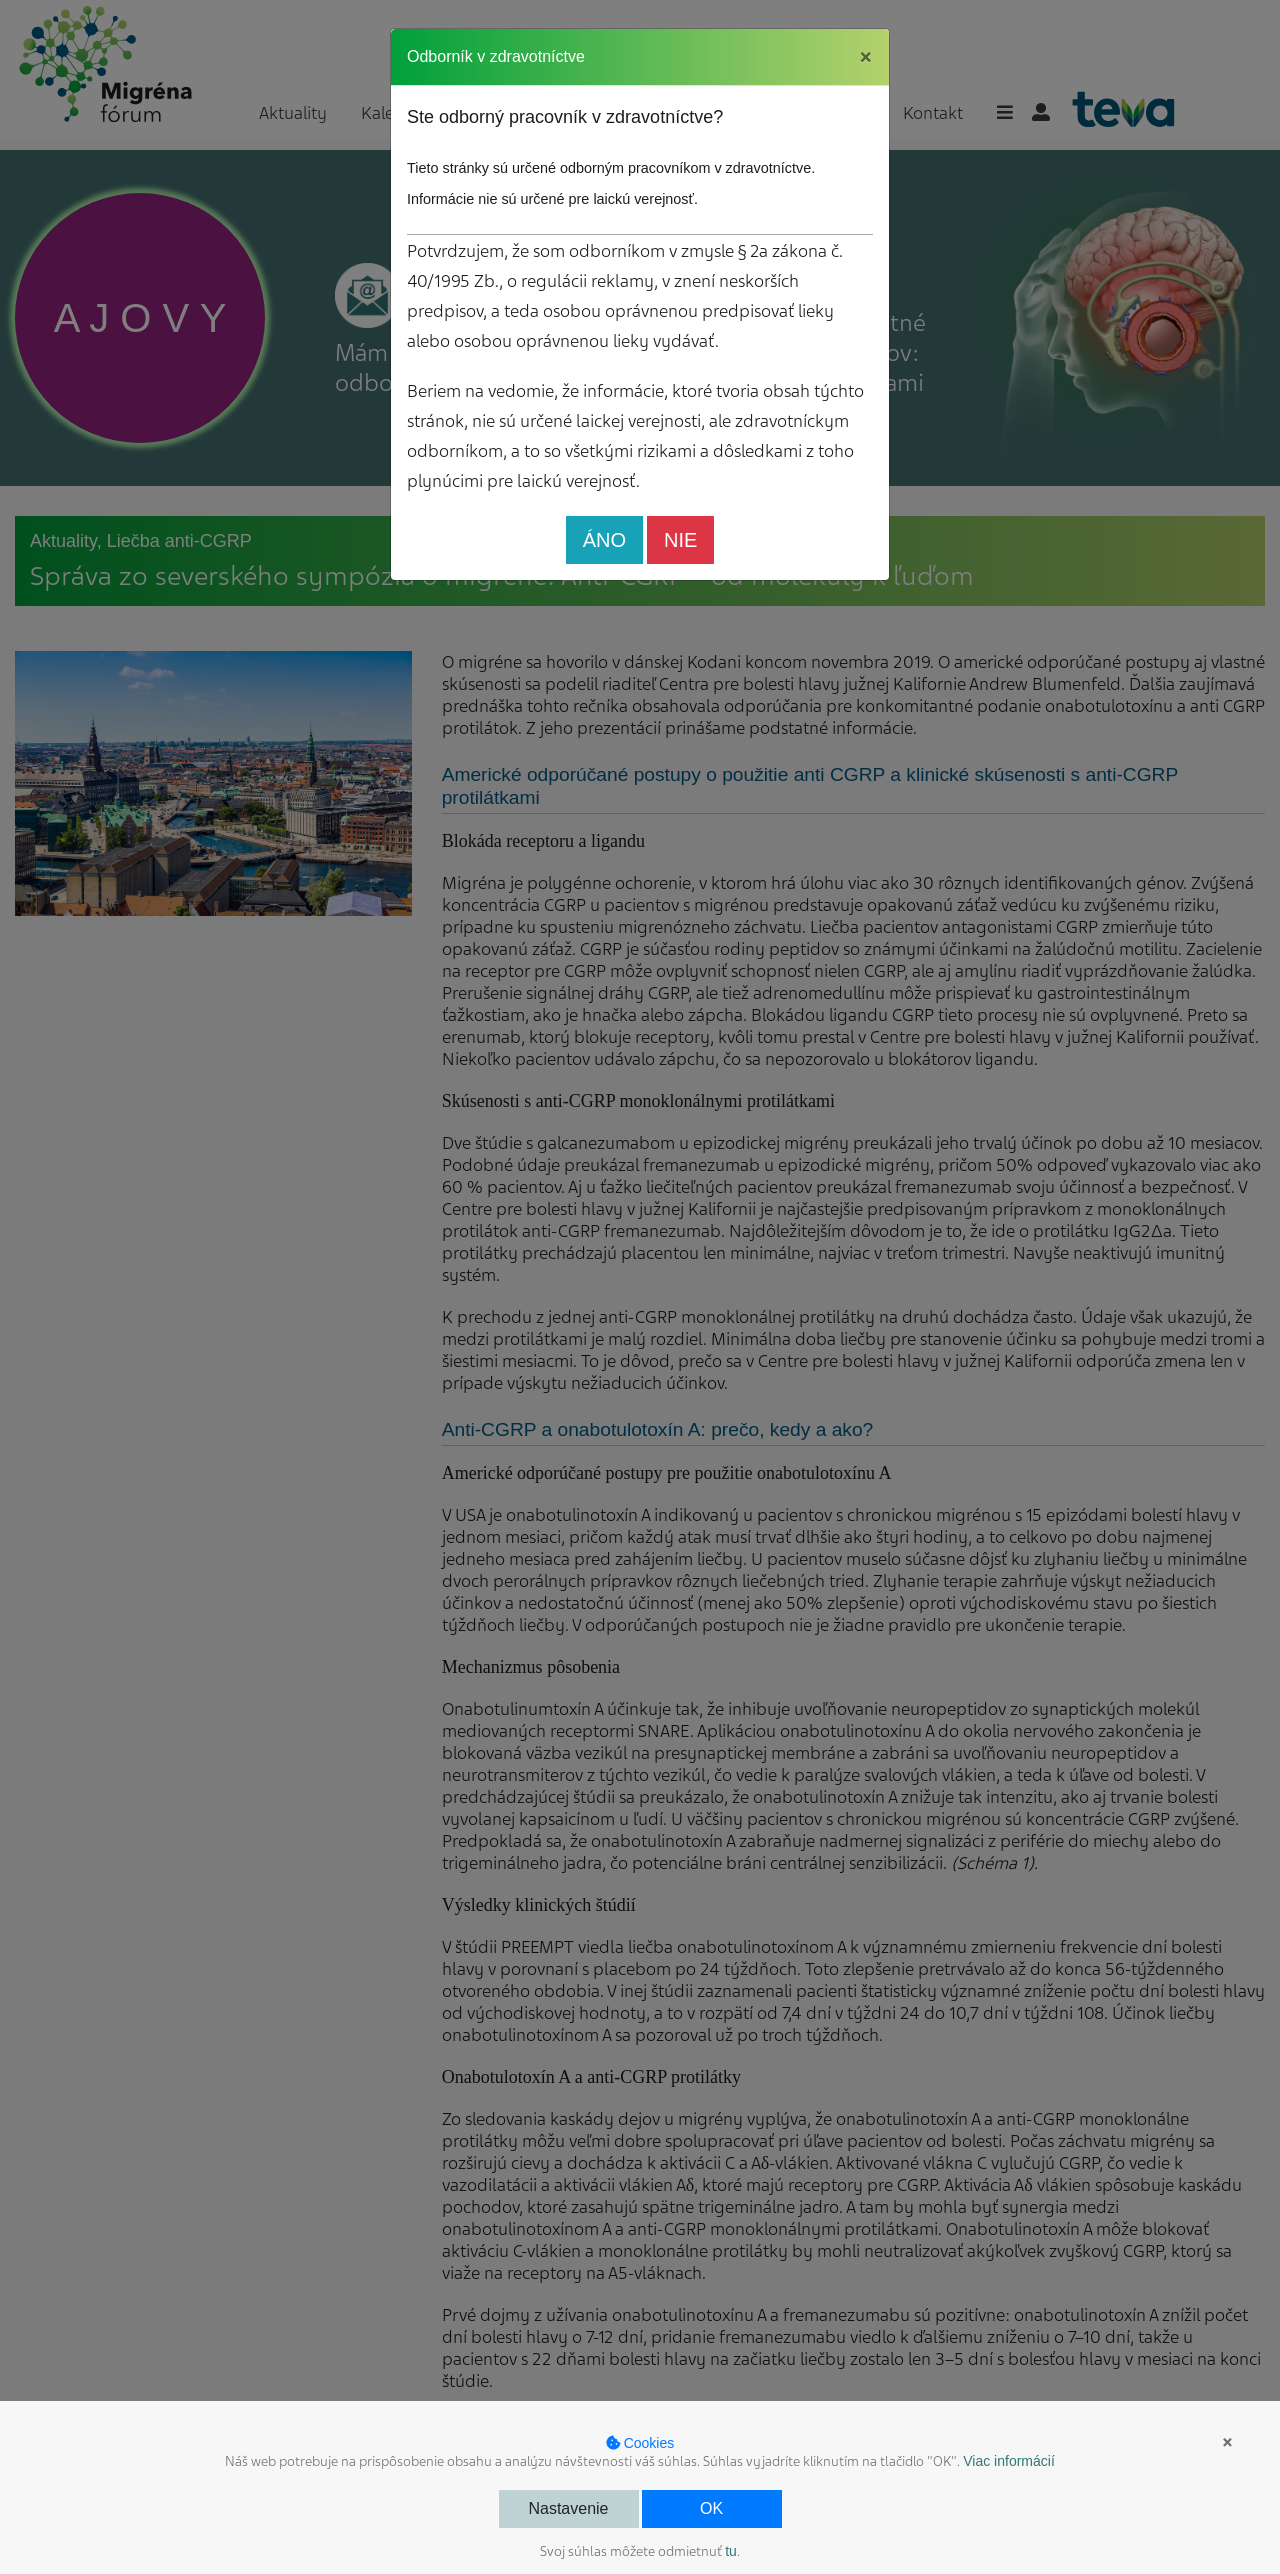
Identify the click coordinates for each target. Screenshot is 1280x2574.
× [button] (1227, 2442)
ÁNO (604, 540)
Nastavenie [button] (568, 2508)
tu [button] (731, 2551)
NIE (680, 540)
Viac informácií (1009, 2461)
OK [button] (711, 2508)
